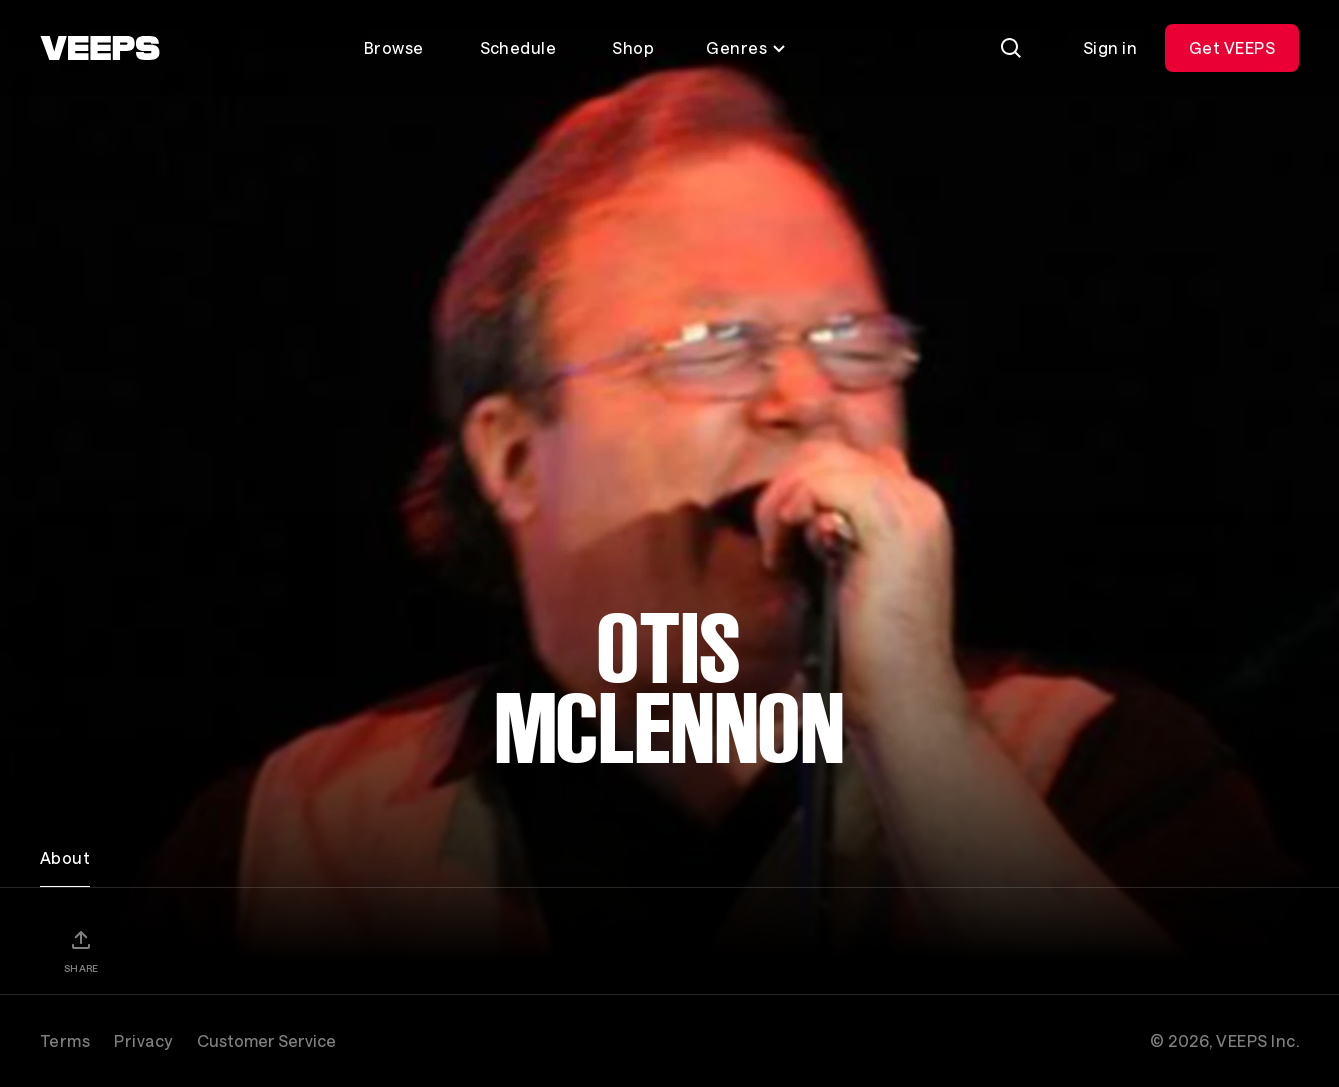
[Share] (81, 951)
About (65, 857)
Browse (394, 47)
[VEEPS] (100, 48)
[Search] (1011, 48)
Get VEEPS (1232, 47)
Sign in (1110, 47)
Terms (65, 1040)
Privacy (143, 1040)
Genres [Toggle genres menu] (746, 47)
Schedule (518, 47)
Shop (633, 47)
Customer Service (266, 1040)
